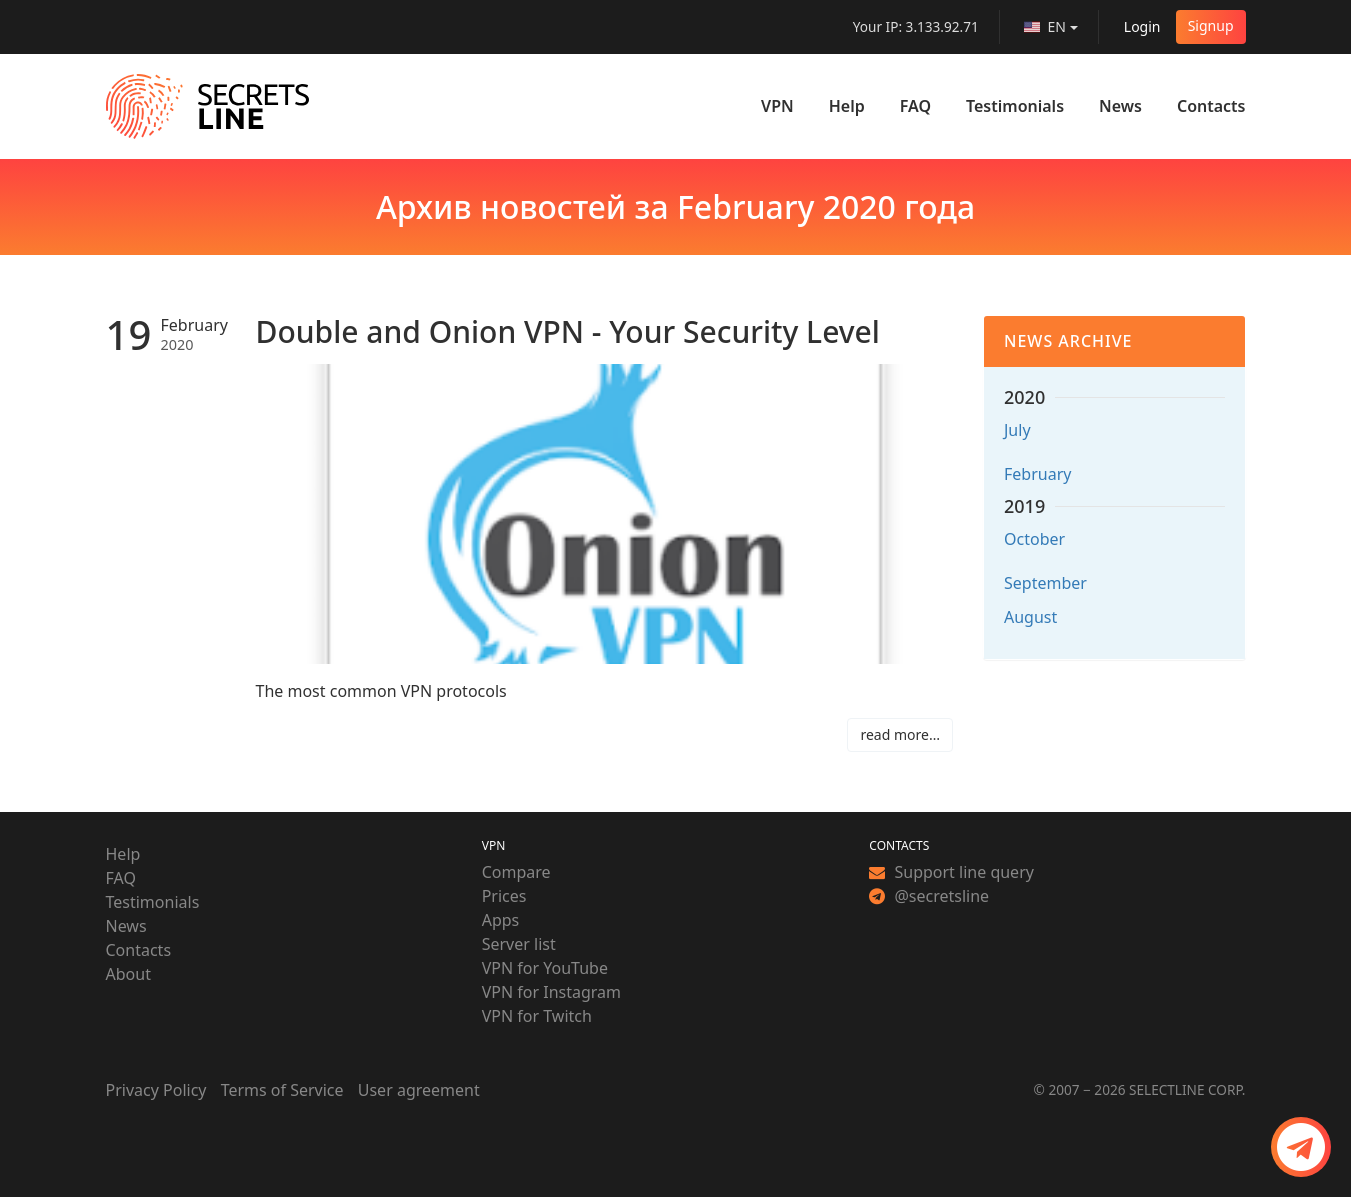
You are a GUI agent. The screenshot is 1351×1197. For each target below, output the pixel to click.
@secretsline (929, 896)
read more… (900, 734)
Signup (1211, 25)
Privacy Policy (156, 1090)
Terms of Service (282, 1090)
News (1120, 106)
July (1017, 430)
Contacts (1211, 106)
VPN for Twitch (537, 1016)
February (1037, 474)
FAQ (915, 106)
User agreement (419, 1090)
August (1030, 617)
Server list (519, 944)
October (1034, 539)
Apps (501, 920)
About (128, 974)
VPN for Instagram (551, 992)
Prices (504, 896)
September (1045, 583)
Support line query (951, 872)
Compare (516, 872)
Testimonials (1015, 106)
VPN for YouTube (545, 968)
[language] (1051, 27)
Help (847, 106)
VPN (777, 106)
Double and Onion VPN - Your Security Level (568, 331)
